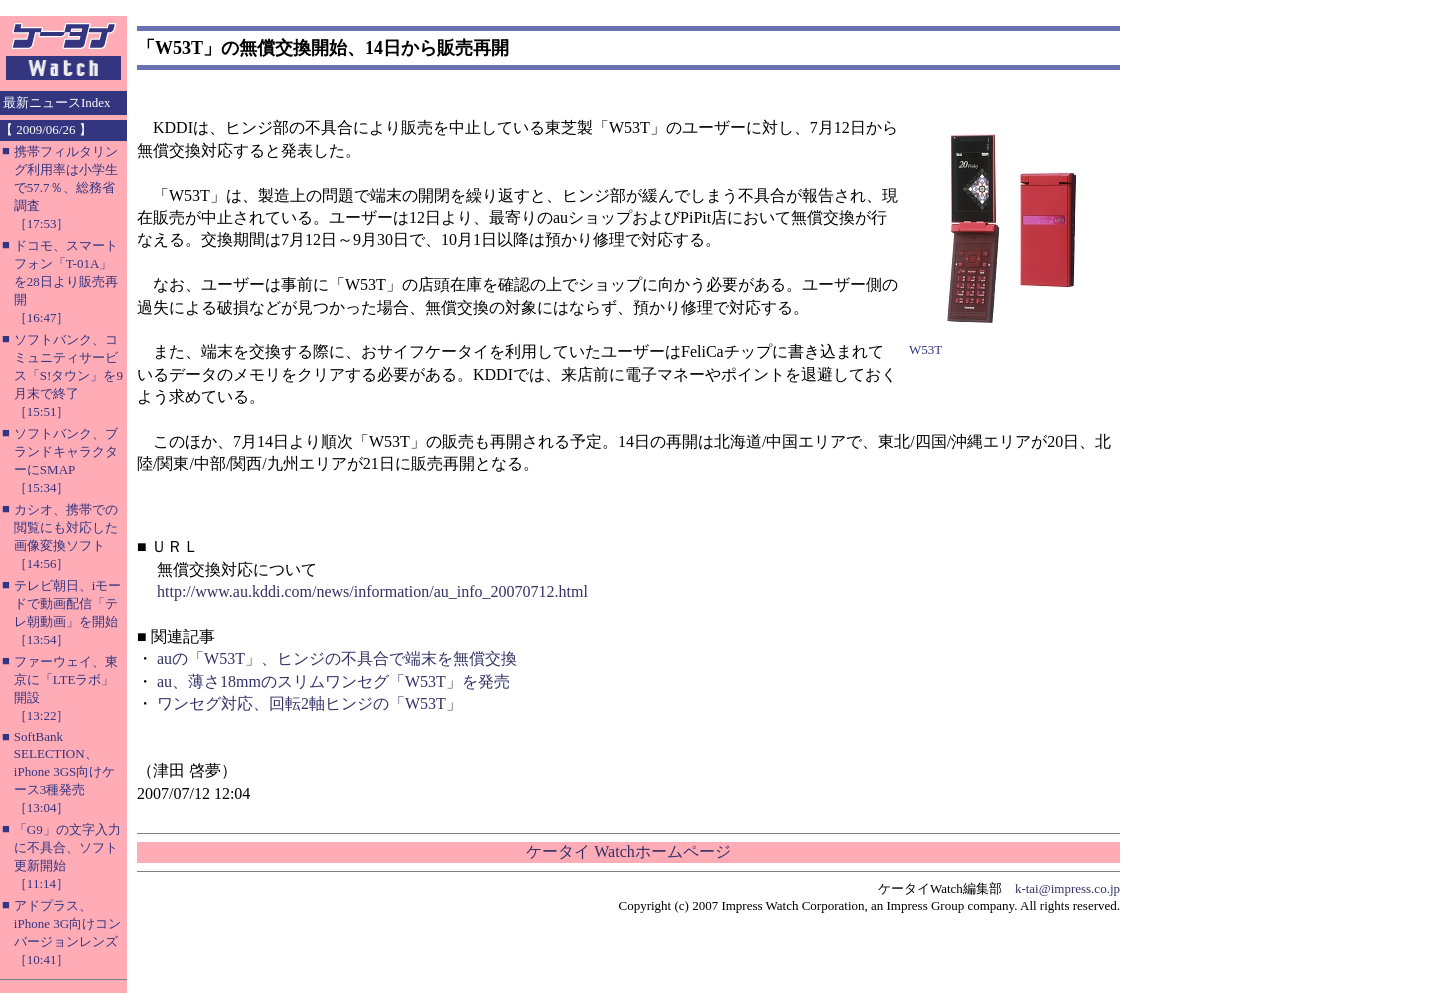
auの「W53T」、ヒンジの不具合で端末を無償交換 (337, 658)
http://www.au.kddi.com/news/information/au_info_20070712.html (372, 591)
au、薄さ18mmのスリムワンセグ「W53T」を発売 (333, 681)
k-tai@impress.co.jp (1067, 888)
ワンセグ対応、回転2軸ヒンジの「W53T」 (309, 703)
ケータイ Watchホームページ (628, 851)
